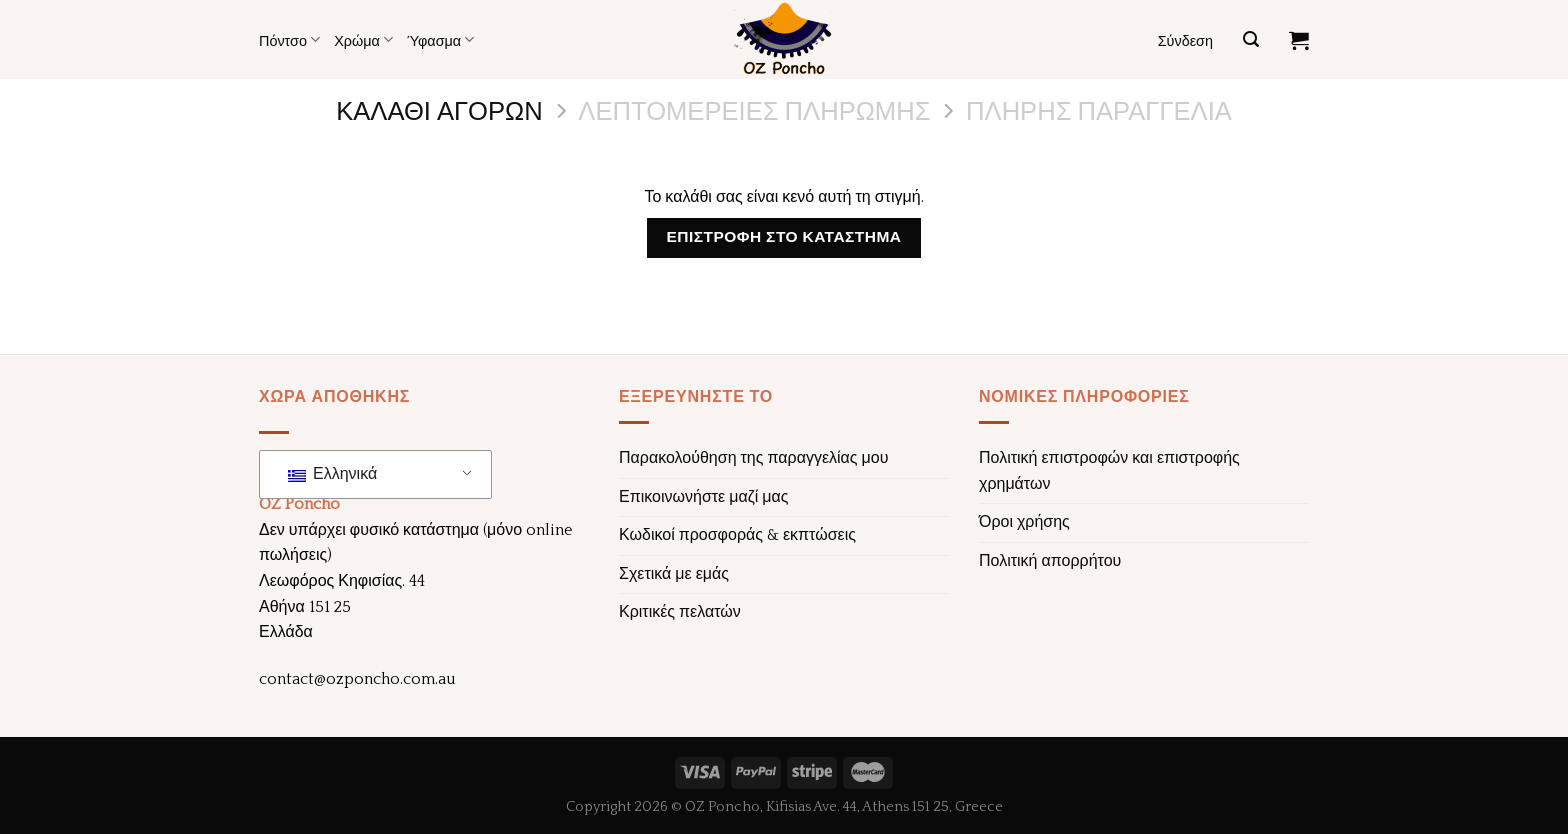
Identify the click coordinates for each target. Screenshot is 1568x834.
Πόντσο (289, 40)
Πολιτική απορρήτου (1050, 561)
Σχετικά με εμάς (674, 574)
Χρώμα (363, 40)
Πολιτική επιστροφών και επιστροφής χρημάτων (1109, 471)
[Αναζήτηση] (1251, 39)
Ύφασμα (440, 40)
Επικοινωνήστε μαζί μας (704, 497)
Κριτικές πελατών (680, 612)
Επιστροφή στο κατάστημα (783, 237)
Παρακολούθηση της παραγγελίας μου (753, 458)
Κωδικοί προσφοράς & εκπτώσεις (737, 535)
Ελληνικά (332, 474)
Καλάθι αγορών (439, 109)
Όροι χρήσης (1024, 522)
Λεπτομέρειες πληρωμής (754, 109)
